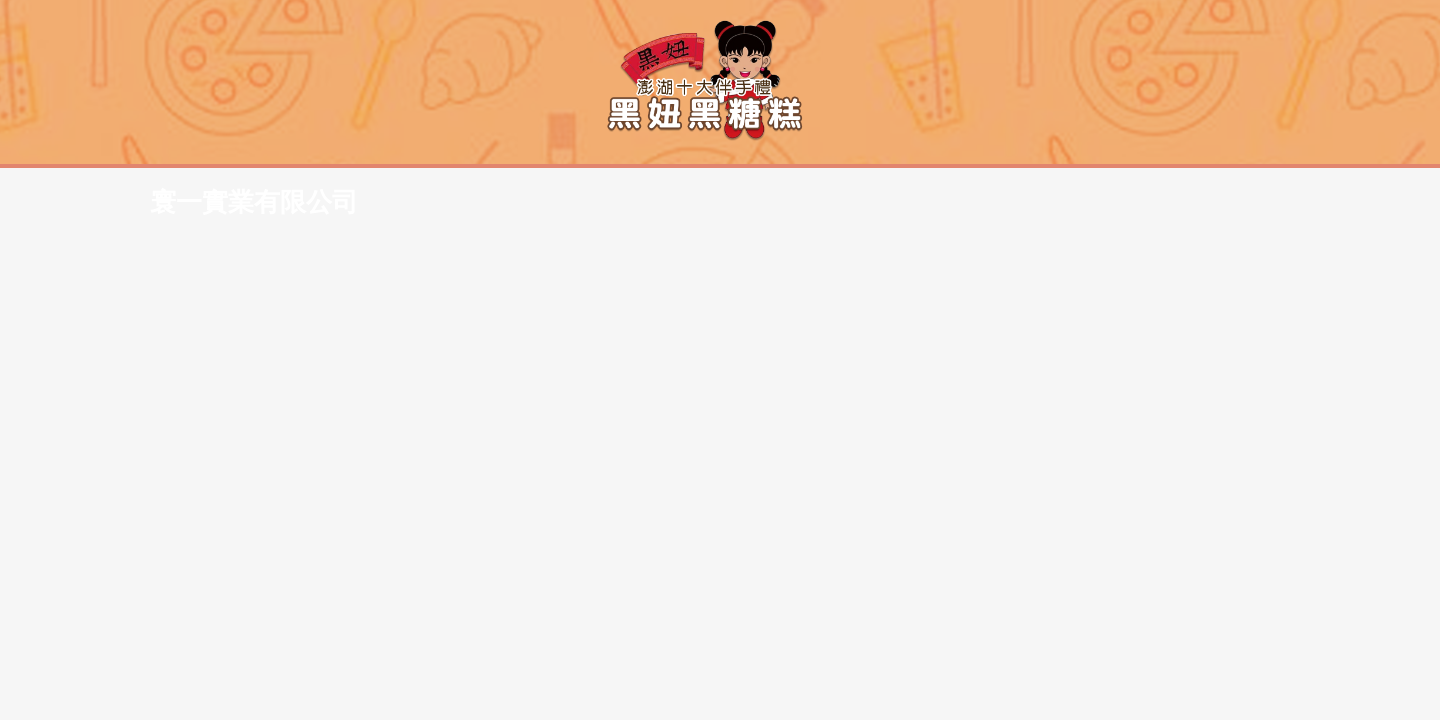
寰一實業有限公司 (477, 34)
